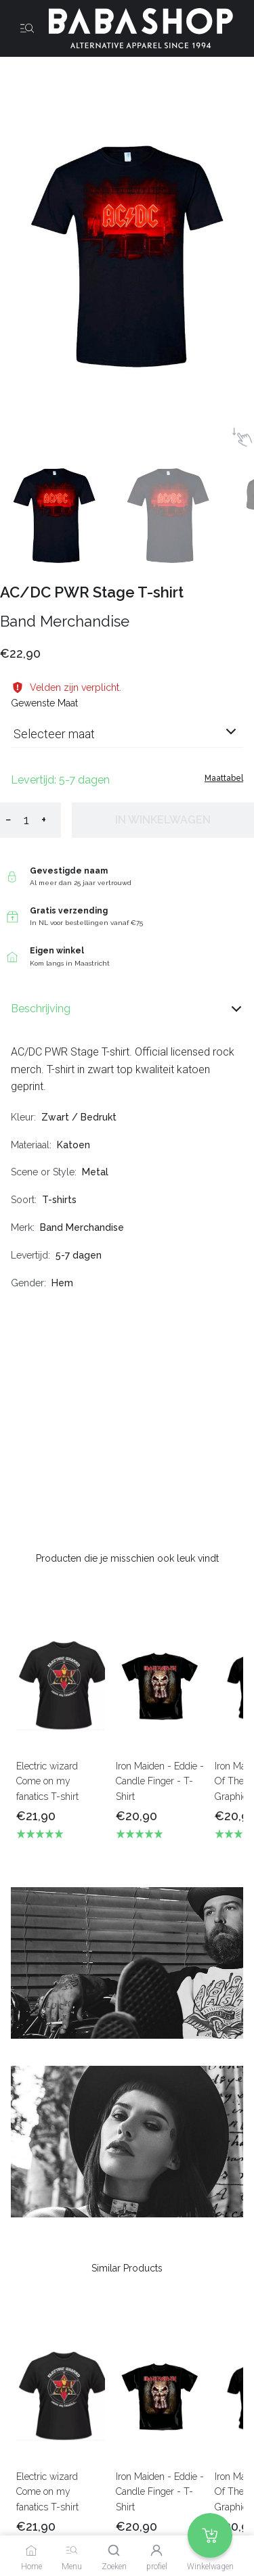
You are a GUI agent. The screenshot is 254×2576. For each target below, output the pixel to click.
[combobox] (127, 739)
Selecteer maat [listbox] (54, 734)
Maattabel (224, 778)
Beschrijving (127, 1009)
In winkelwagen (163, 819)
